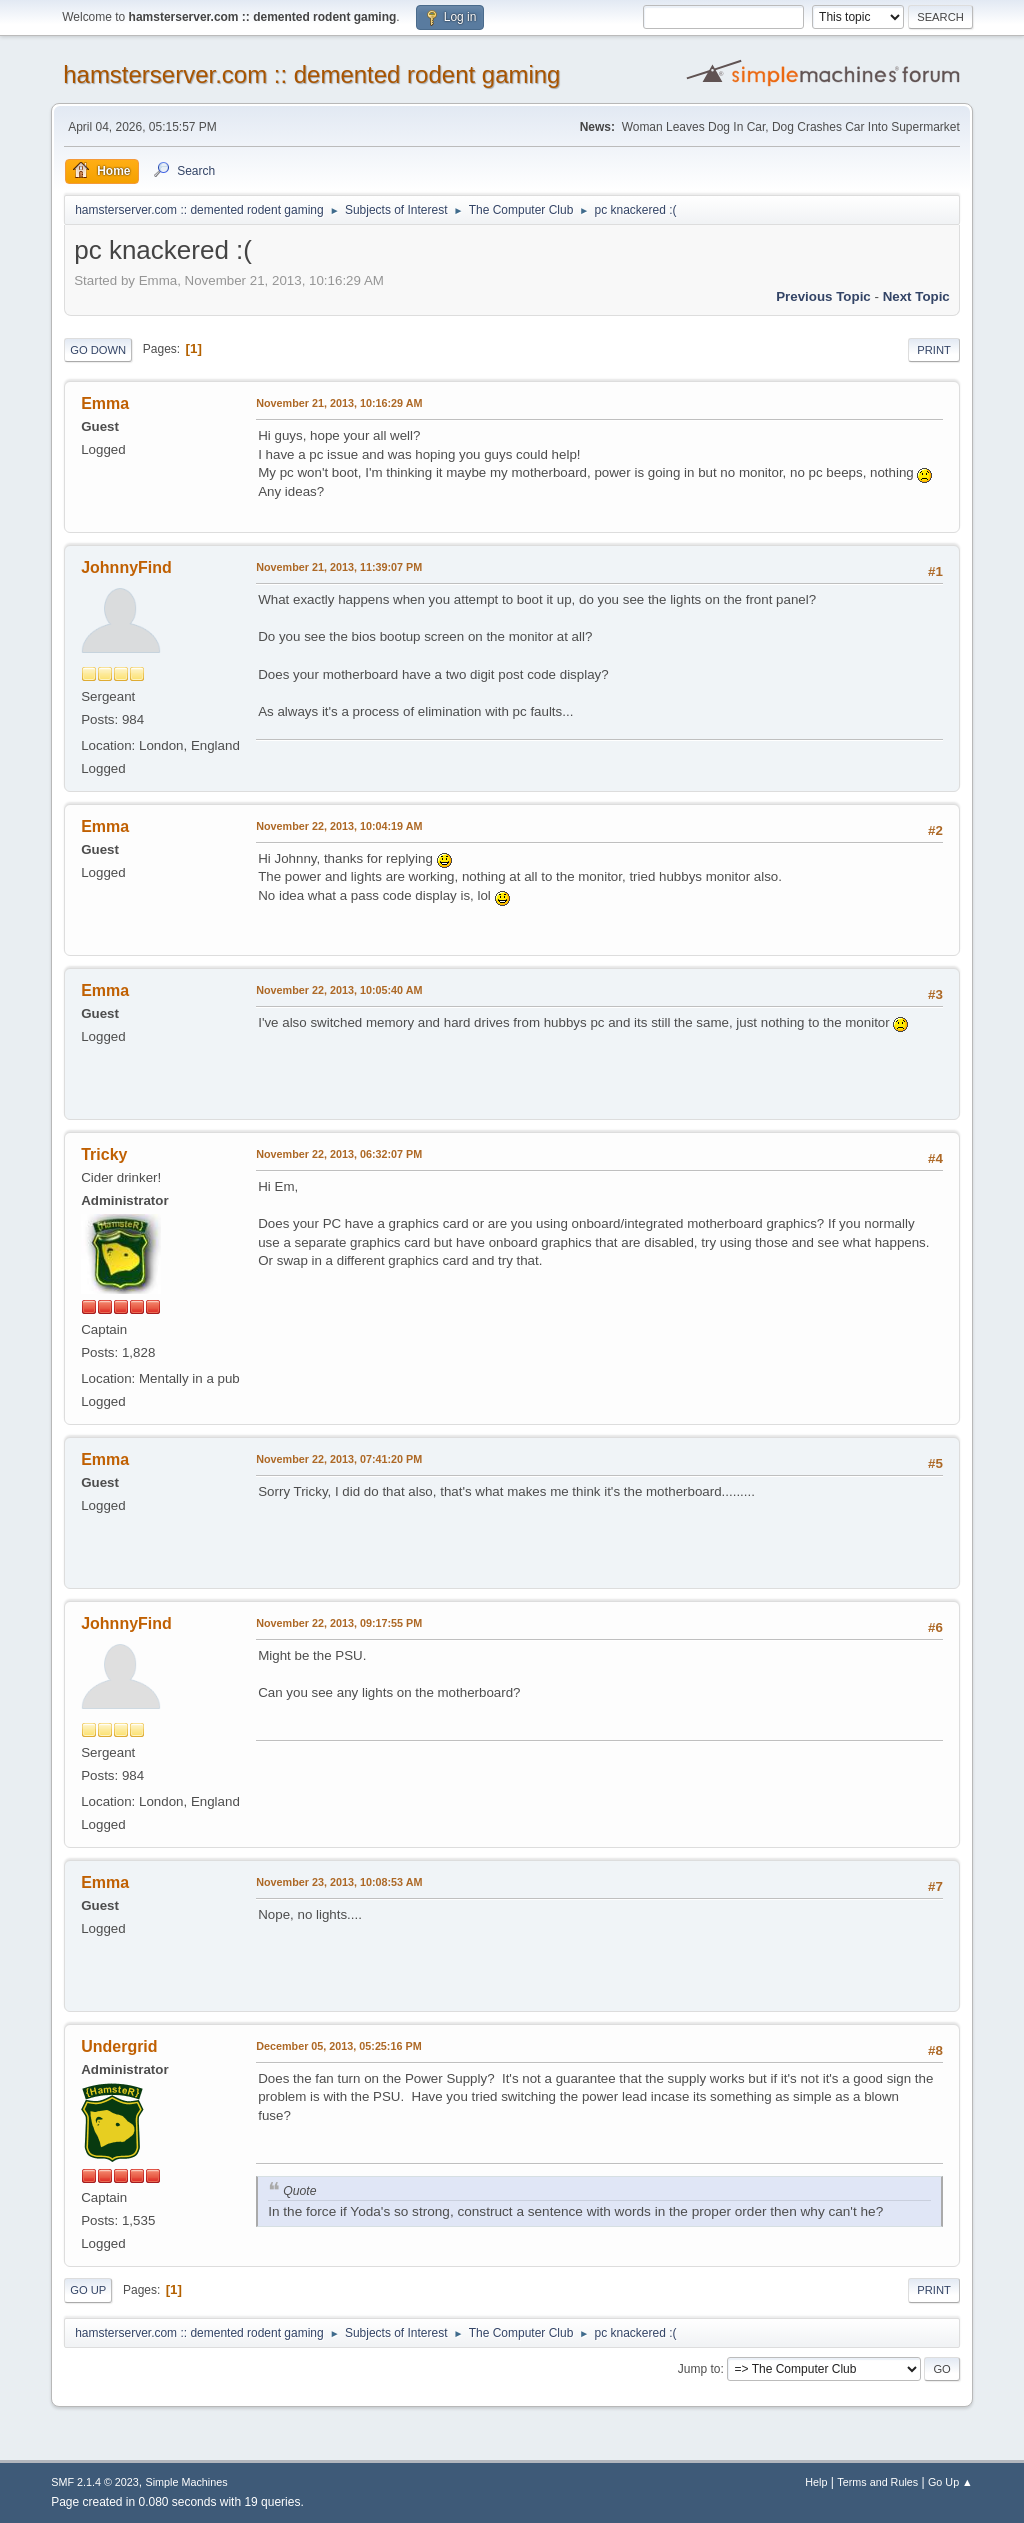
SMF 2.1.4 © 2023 (95, 2482)
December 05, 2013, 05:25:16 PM (338, 2046)
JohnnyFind (126, 567)
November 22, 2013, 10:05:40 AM (339, 990)
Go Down (98, 350)
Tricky (104, 1154)
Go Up (88, 2290)
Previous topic (823, 296)
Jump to (699, 2369)
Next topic (916, 296)
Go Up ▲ (950, 2482)
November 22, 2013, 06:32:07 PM (339, 1154)
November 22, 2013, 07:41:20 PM (339, 1459)
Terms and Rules (877, 2482)
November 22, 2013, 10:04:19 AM (339, 826)
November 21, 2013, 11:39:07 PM (339, 567)
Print (934, 350)
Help (816, 2482)
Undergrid (119, 2046)
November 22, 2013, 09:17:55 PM (339, 1623)
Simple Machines (187, 2482)
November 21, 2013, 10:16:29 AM (339, 403)
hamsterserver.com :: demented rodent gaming (311, 74)
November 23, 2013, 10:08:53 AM (339, 1882)
